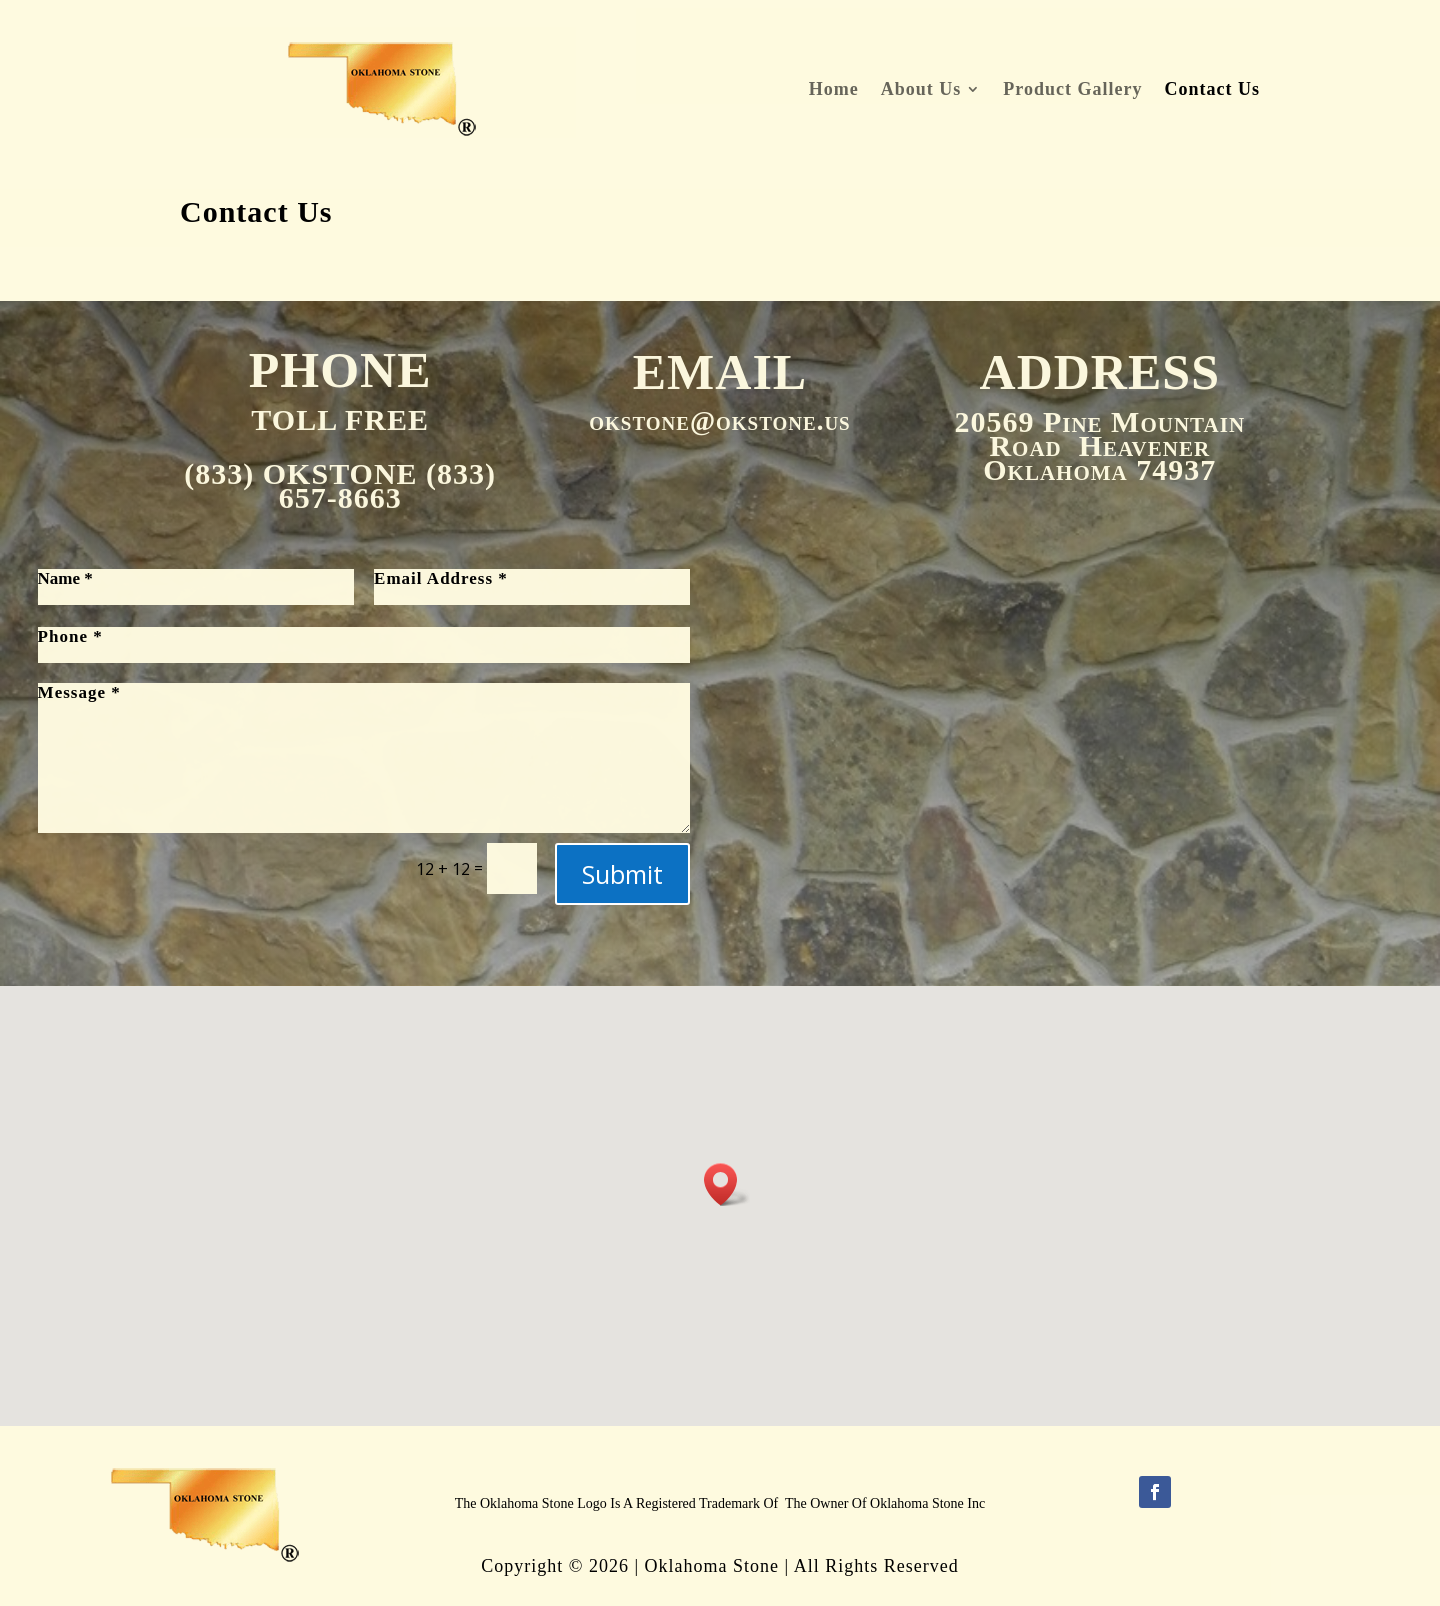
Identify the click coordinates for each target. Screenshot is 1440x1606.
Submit (622, 874)
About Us (921, 90)
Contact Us (1212, 90)
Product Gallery (1072, 90)
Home (834, 90)
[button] (727, 1184)
